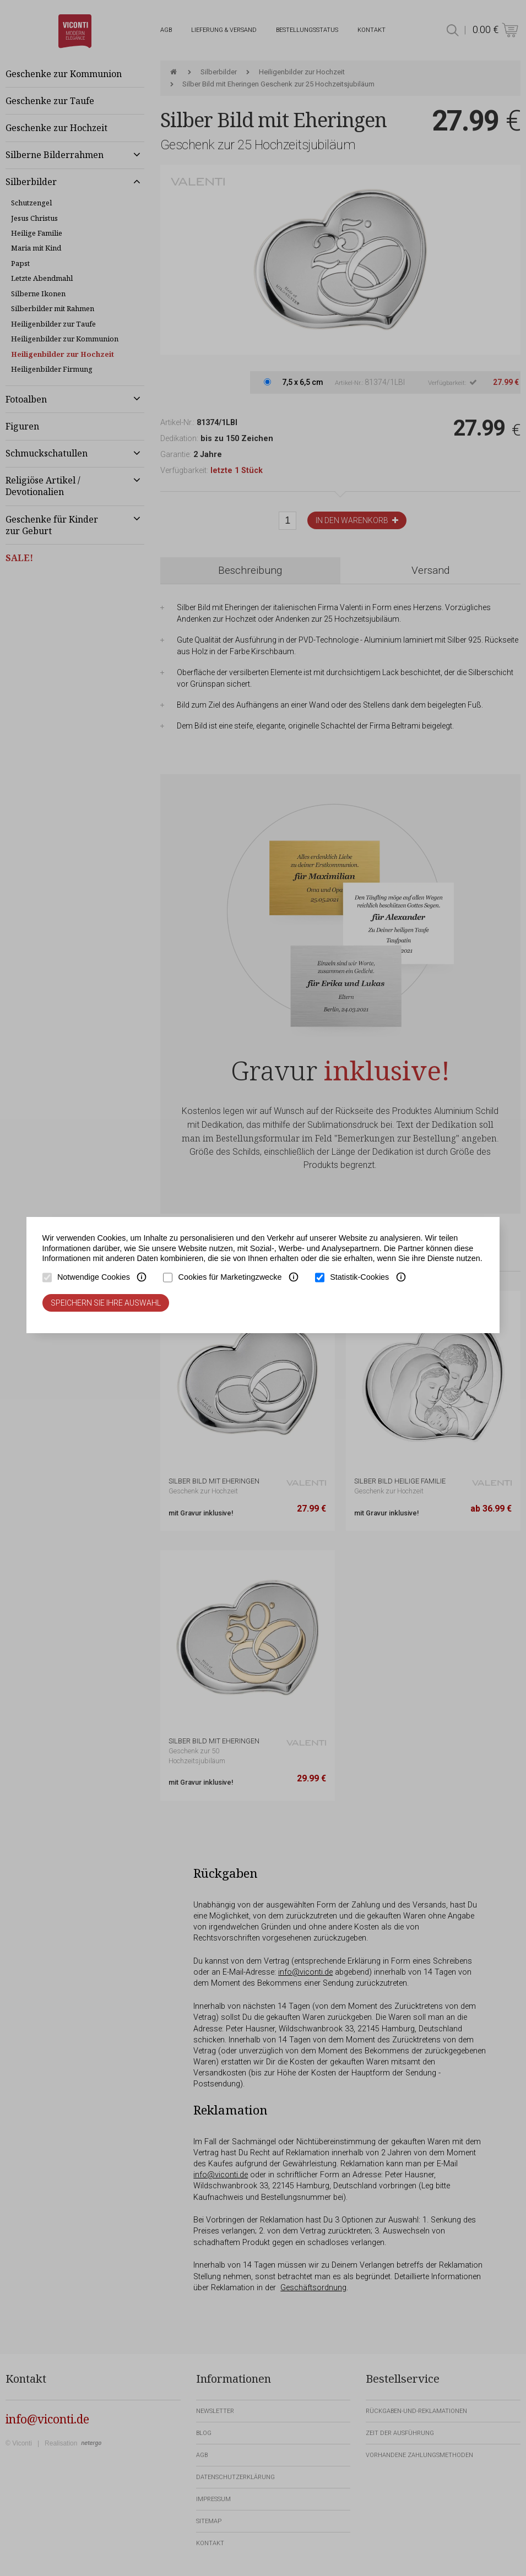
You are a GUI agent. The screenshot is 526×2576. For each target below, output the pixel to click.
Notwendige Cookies (93, 1277)
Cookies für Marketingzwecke (230, 1277)
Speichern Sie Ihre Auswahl (106, 1302)
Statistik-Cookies (359, 1277)
